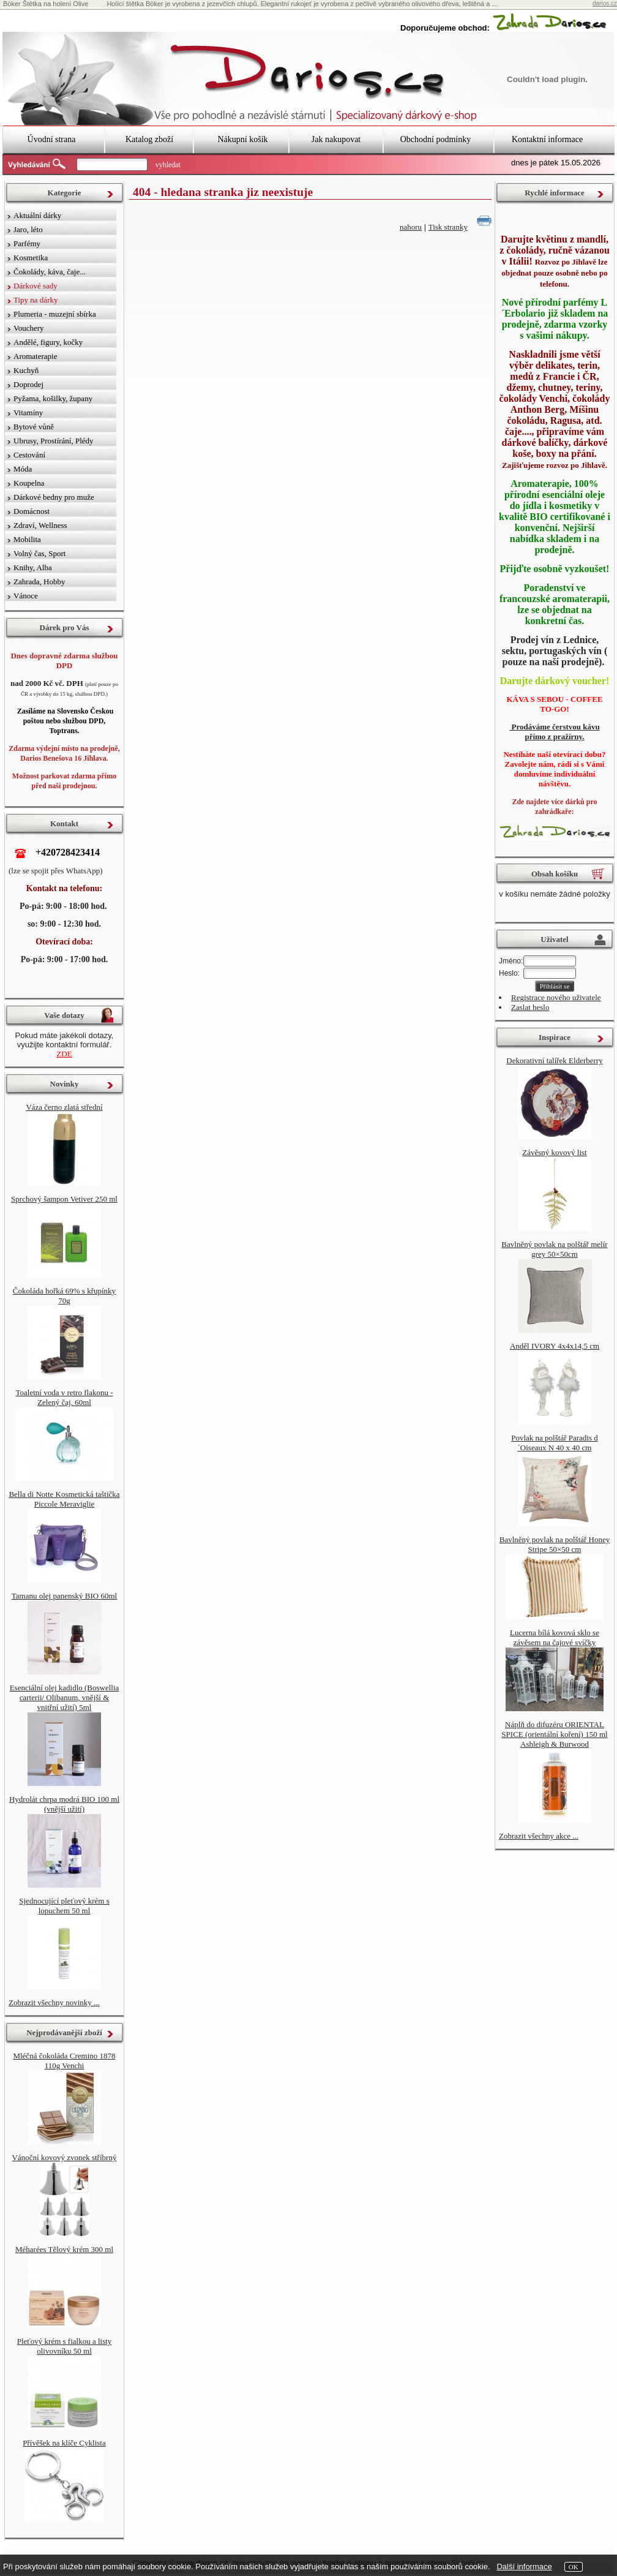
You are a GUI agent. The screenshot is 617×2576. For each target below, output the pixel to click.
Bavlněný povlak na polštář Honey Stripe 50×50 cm (554, 1544)
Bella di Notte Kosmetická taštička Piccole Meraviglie (64, 1498)
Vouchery (28, 328)
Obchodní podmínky (435, 139)
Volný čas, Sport (39, 553)
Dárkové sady (35, 285)
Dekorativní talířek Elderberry (554, 1060)
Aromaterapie (35, 356)
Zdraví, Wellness (40, 525)
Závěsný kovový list (554, 1152)
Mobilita (27, 539)
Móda (22, 468)
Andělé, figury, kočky (48, 342)
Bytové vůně (33, 426)
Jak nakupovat (336, 139)
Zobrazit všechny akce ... (538, 1835)
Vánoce (25, 595)
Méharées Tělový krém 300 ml (64, 2249)
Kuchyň (26, 370)
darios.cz (605, 3)
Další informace (524, 2566)
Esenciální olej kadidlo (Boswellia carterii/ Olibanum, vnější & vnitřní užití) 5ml (64, 1697)
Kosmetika (30, 257)
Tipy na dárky (35, 299)
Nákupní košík (242, 139)
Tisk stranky (448, 227)
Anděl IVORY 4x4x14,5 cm (554, 1345)
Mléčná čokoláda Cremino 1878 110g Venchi (64, 2060)
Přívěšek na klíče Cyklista (64, 2442)
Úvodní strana (52, 139)
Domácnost (31, 511)
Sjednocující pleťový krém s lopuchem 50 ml (64, 1905)
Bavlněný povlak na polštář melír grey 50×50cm (554, 1249)
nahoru (411, 227)
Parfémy (26, 243)
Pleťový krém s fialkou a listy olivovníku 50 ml (64, 2346)
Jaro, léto (28, 229)
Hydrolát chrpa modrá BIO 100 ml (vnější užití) (64, 1804)
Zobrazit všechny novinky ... (54, 2002)
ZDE (64, 1053)
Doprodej (28, 384)
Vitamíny (28, 412)
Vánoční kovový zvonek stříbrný (64, 2157)
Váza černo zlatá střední (64, 1107)
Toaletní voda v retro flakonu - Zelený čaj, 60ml (64, 1397)
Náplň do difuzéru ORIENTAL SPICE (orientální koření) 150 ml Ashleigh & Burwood (554, 1734)
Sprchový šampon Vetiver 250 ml (64, 1198)
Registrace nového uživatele (556, 997)
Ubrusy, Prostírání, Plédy (53, 440)
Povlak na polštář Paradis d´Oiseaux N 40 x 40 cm (554, 1442)
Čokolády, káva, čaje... (49, 271)
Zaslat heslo (530, 1007)
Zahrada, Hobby (39, 581)
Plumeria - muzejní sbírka (54, 313)
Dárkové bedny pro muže (53, 497)
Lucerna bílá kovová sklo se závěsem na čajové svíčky (554, 1637)
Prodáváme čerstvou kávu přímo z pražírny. (554, 731)
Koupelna (29, 483)
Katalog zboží (149, 139)
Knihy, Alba (32, 567)
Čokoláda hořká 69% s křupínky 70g (64, 1295)
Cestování (29, 454)
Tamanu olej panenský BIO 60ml (64, 1595)
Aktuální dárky (37, 215)
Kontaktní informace (547, 139)
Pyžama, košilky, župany (52, 398)
